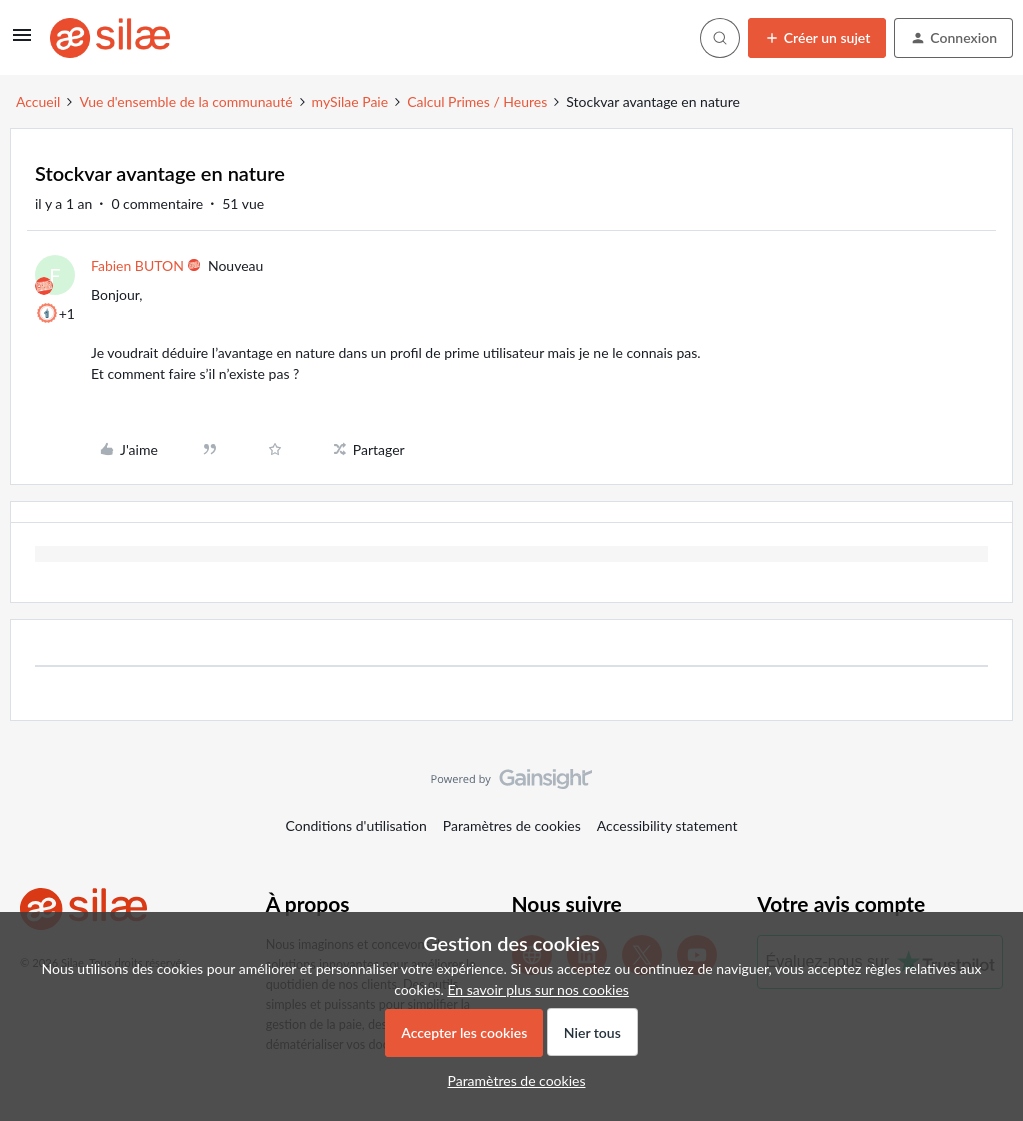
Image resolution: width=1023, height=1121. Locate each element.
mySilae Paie (350, 101)
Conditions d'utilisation (356, 825)
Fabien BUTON (137, 265)
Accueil (38, 101)
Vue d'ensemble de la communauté (185, 101)
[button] (22, 41)
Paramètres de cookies (512, 825)
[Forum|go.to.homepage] (110, 38)
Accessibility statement (667, 825)
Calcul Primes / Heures (477, 101)
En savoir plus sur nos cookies (537, 989)
